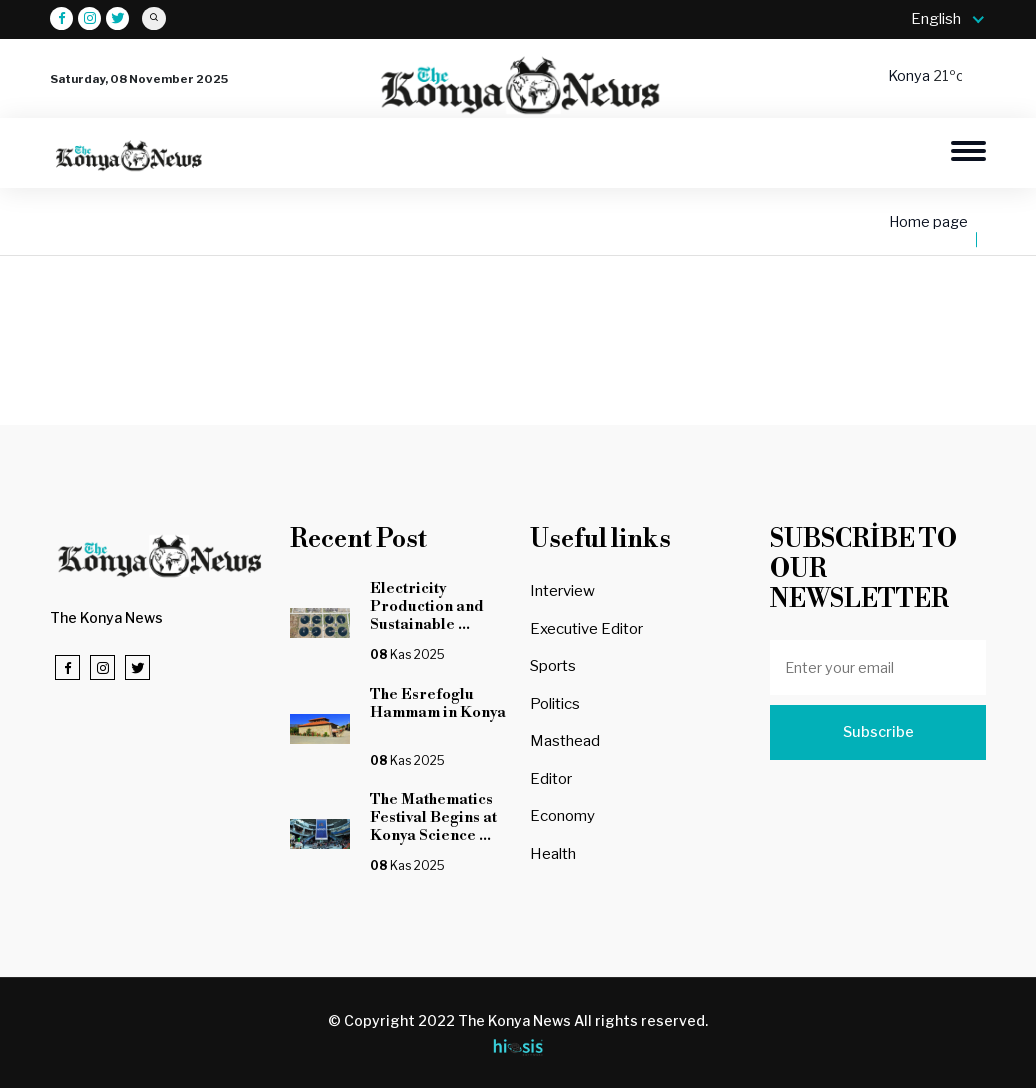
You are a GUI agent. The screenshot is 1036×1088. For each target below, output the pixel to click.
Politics (555, 704)
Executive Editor (586, 629)
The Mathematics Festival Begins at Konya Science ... (433, 817)
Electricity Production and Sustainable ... (427, 606)
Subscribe (878, 732)
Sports (553, 666)
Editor (551, 779)
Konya (910, 76)
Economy (562, 816)
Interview (562, 591)
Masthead (565, 741)
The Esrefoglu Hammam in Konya (438, 712)
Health (553, 854)
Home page (928, 222)
